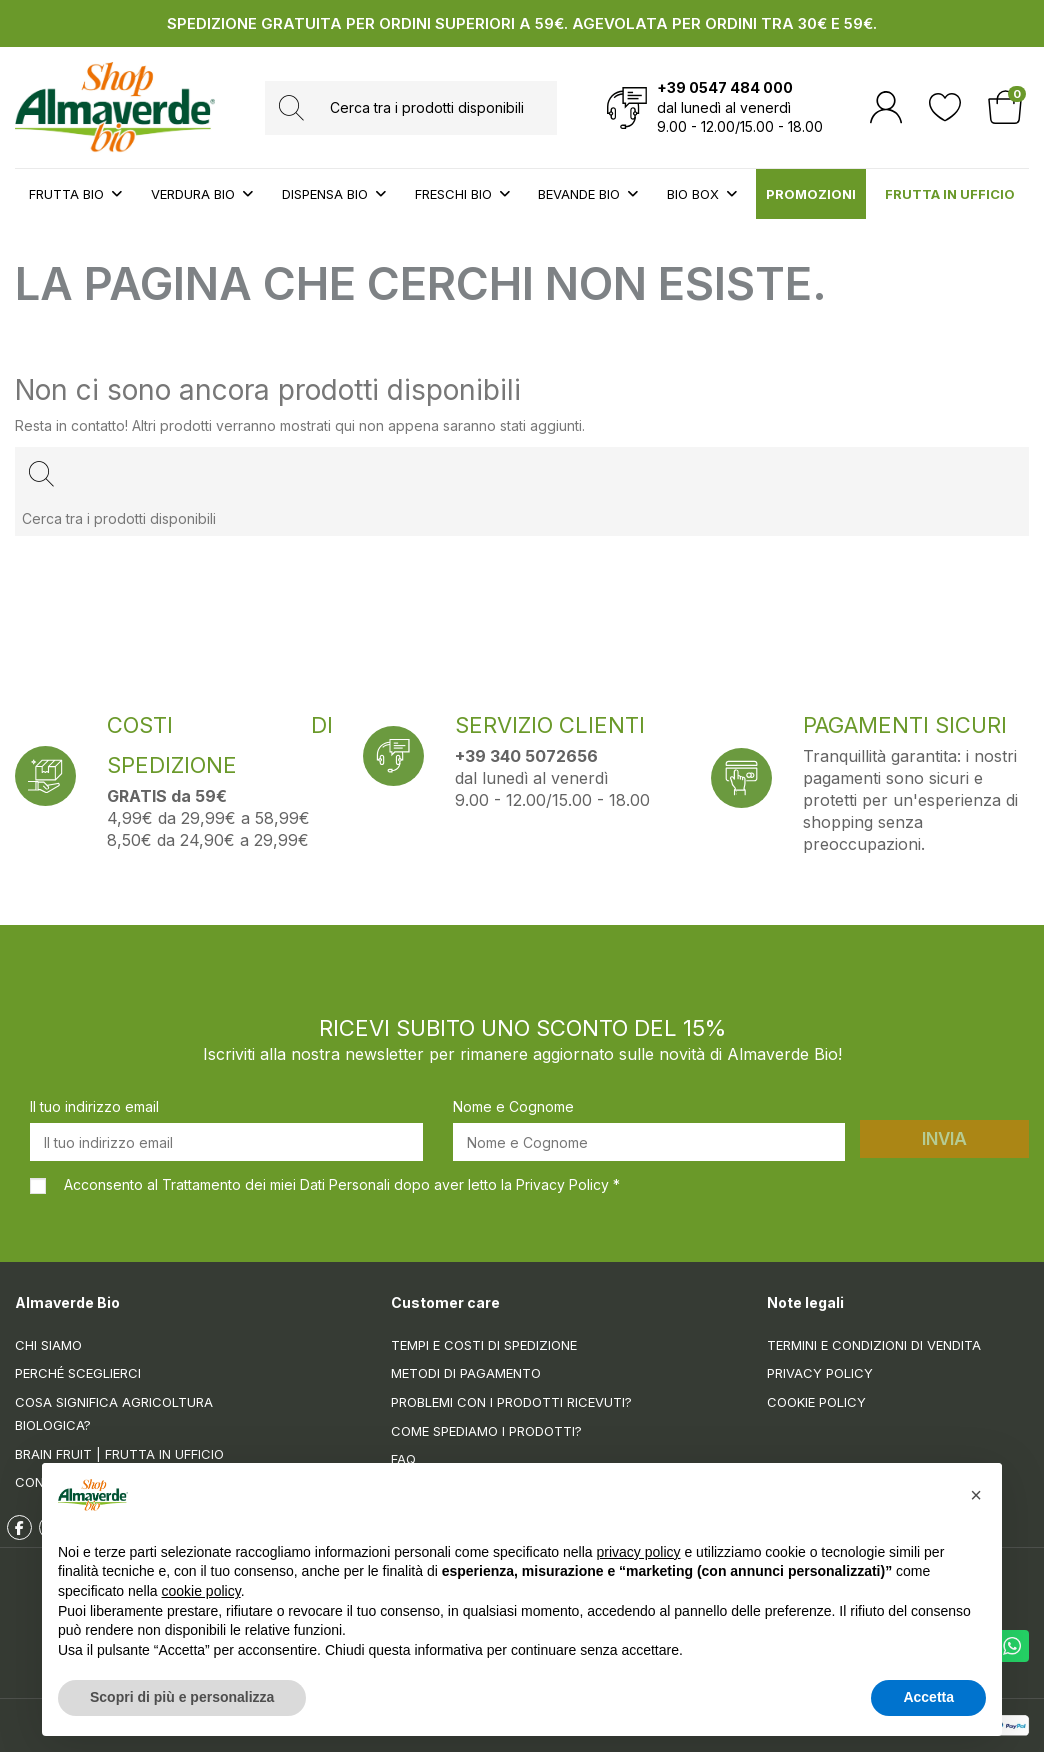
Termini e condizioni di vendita (874, 1345)
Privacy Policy (820, 1373)
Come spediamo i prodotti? (486, 1431)
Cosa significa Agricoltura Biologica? (114, 1413)
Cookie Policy (816, 1402)
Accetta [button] (928, 1697)
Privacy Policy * (568, 1184)
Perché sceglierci (78, 1373)
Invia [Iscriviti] (944, 1139)
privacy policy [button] (639, 1552)
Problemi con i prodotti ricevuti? (511, 1402)
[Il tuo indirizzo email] (226, 1142)
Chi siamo (48, 1345)
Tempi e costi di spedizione (484, 1345)
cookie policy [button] (201, 1591)
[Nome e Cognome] (649, 1142)
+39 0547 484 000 (725, 87)
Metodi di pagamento (466, 1373)
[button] (976, 1495)
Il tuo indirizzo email (94, 1106)
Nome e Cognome (513, 1106)
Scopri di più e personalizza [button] (182, 1697)
